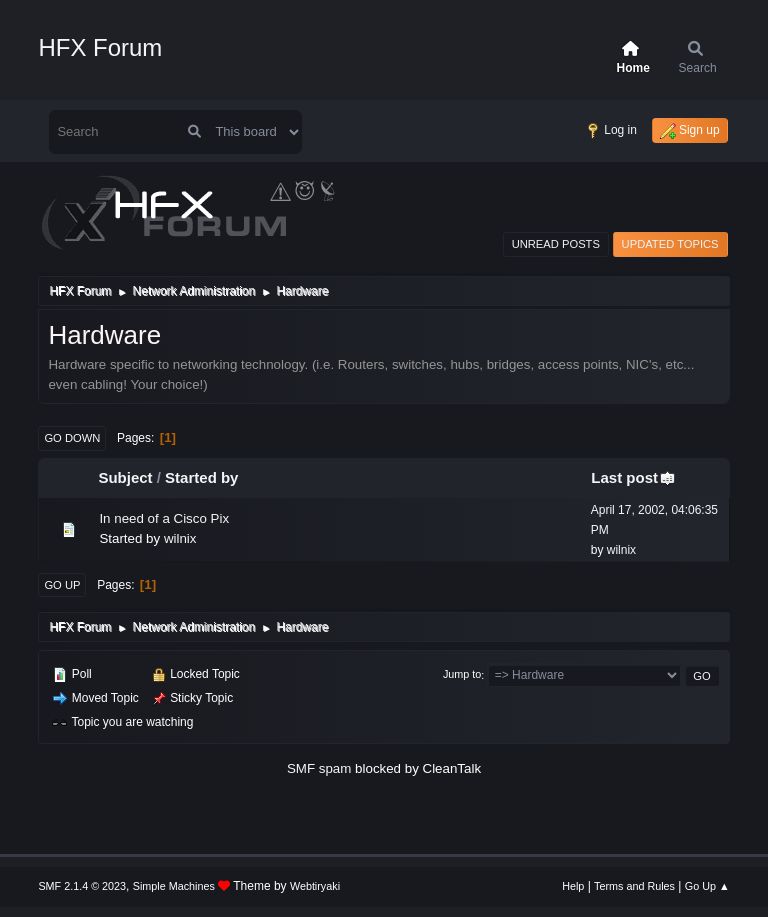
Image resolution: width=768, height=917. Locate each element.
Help (573, 886)
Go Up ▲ (707, 886)
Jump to (462, 675)
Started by (201, 477)
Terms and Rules (634, 886)
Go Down (72, 438)
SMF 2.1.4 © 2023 (82, 886)
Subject (125, 477)
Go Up (62, 585)
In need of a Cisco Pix (164, 518)
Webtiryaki (315, 886)
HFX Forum (100, 47)
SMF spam (319, 768)
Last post (633, 477)
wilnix (180, 538)
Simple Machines (174, 886)
